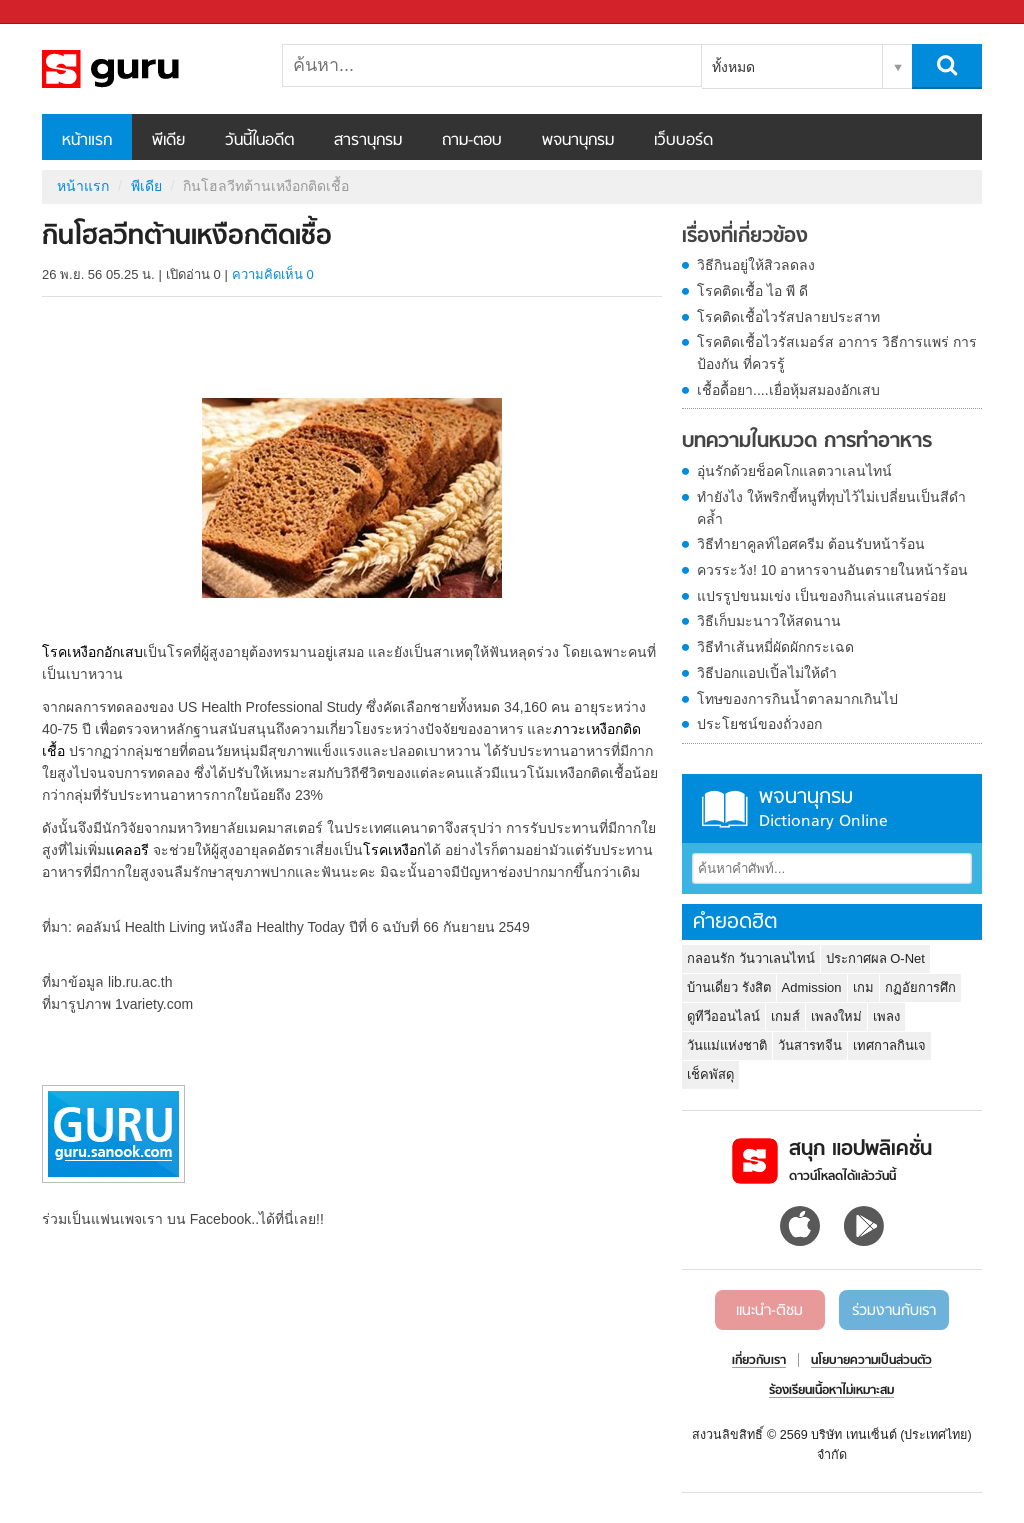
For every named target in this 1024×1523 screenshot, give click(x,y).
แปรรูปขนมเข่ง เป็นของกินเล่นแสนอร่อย (821, 596)
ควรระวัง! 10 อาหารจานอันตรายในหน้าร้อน (832, 570)
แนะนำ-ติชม (769, 1311)
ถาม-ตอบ (472, 141)
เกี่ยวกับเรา (759, 1361)
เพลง (886, 1016)
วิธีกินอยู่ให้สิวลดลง (756, 265)
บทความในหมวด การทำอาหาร (807, 442)
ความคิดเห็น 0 (273, 274)
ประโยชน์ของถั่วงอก (759, 724)
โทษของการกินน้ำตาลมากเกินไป (797, 699)
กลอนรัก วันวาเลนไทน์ (751, 958)
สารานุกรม (368, 141)
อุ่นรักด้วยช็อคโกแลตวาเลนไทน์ (794, 471)
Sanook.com (60, 12)
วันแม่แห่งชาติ (727, 1045)
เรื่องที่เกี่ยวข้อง (745, 237)
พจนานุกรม (578, 141)
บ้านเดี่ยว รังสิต (729, 987)
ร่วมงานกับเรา (894, 1311)
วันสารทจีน (810, 1045)
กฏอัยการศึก (920, 987)
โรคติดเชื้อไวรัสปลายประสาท (788, 317)
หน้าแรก (87, 141)
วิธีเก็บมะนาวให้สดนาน (769, 621)
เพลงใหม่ (836, 1016)
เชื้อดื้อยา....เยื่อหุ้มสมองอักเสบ (788, 390)
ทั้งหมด (733, 67)
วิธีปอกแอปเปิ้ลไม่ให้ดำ (767, 673)
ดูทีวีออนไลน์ (723, 1016)
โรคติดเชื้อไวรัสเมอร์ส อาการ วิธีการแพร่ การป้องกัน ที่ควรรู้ (837, 353)
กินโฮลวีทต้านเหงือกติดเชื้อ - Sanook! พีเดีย (147, 69)
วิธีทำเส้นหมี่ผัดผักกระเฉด (775, 647)
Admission (812, 987)
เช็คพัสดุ (710, 1074)
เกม (863, 987)
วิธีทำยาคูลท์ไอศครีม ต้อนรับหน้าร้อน (811, 544)
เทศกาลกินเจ (889, 1045)
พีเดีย (168, 141)
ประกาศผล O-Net (875, 958)
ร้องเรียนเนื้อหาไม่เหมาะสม (831, 1391)
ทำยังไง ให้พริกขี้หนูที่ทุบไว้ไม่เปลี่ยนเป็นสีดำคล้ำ (831, 508)
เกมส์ (785, 1016)
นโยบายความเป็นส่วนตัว (871, 1361)
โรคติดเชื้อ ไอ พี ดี (752, 291)
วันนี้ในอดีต (259, 141)
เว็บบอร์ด (683, 141)
